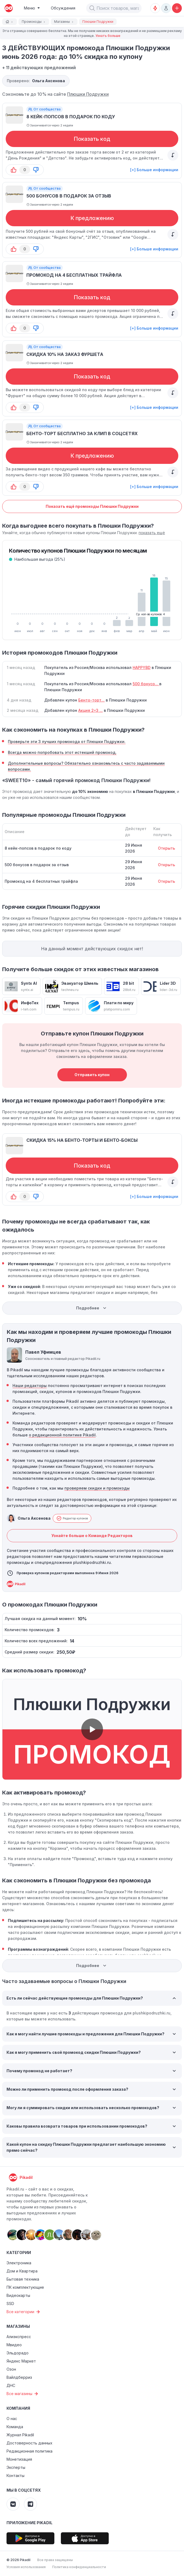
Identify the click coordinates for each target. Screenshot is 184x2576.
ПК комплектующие (25, 2287)
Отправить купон (92, 1074)
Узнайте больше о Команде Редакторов (92, 1535)
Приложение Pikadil (29, 2522)
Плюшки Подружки (88, 94)
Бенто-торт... (91, 700)
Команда (15, 2426)
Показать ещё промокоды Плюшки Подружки (92, 506)
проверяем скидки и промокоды (97, 1488)
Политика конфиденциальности (79, 2567)
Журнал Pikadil (20, 2434)
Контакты (15, 2475)
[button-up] (13, 170)
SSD (10, 2303)
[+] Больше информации (154, 169)
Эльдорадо (18, 2353)
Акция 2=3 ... (90, 710)
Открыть (166, 848)
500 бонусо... (146, 683)
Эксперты (16, 2467)
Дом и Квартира (22, 2271)
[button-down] (36, 170)
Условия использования (26, 2567)
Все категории (24, 2312)
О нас (12, 2418)
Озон (11, 2369)
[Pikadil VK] (13, 2504)
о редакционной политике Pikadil (62, 1435)
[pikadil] (7, 8)
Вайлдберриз (19, 2377)
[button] (92, 8)
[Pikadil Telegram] (30, 2504)
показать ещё (152, 532)
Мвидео (14, 2344)
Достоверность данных (29, 2443)
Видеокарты (18, 2295)
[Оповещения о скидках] (155, 8)
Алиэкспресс (19, 2336)
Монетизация (19, 2459)
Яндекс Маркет (21, 2361)
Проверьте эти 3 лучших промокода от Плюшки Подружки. (67, 741)
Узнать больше (107, 36)
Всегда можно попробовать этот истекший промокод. (62, 752)
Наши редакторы (30, 1385)
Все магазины (23, 2394)
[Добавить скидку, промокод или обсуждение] (177, 8)
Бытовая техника (23, 2279)
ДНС (11, 2385)
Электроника (19, 2263)
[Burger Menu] (32, 8)
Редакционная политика (29, 2451)
